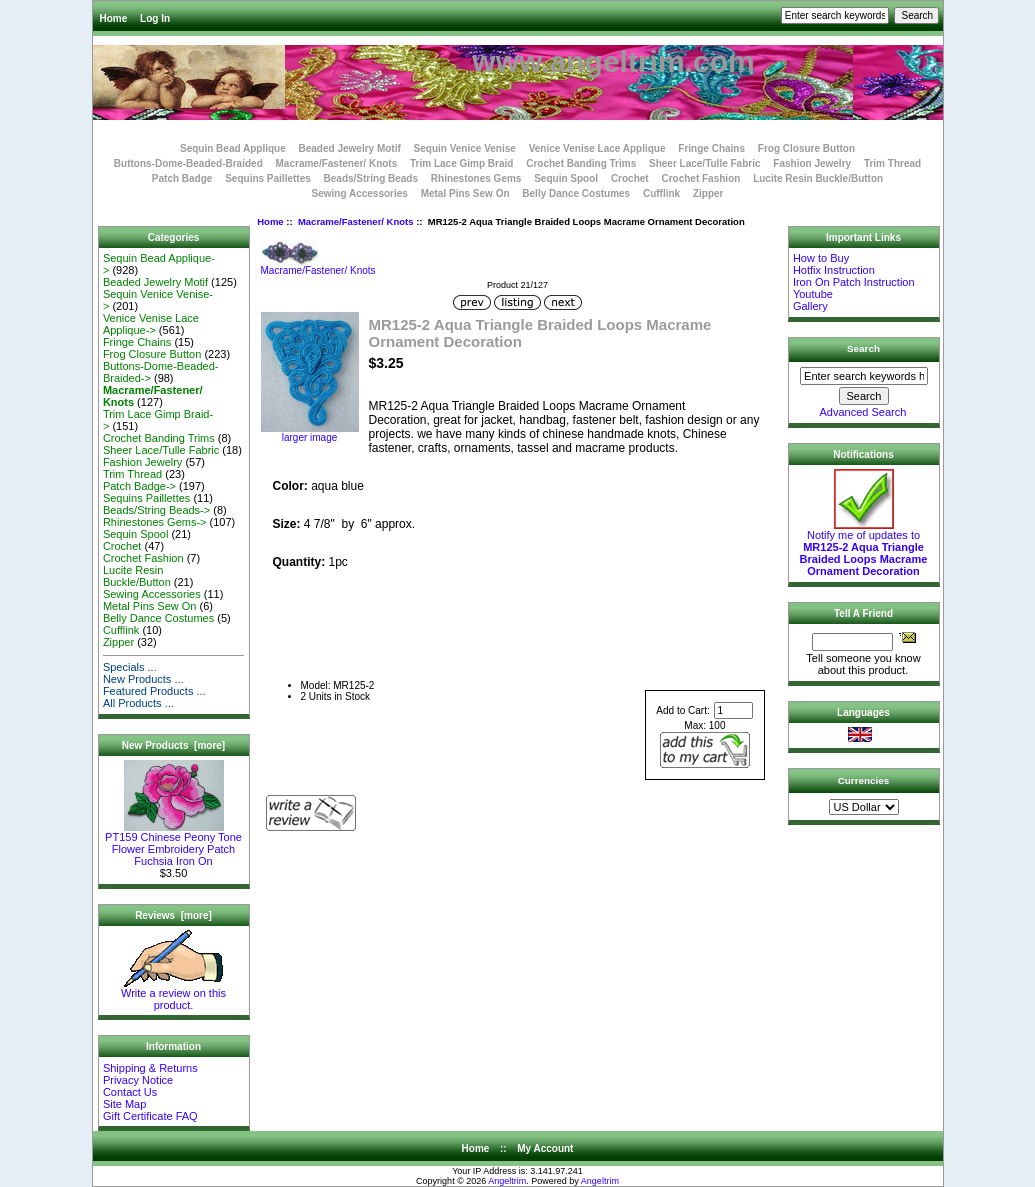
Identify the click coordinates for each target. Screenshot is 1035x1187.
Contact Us (130, 1092)
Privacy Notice (138, 1080)
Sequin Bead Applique (233, 148)
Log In (155, 18)
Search (863, 348)
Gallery (810, 306)
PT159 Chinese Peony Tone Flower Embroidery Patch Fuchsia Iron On (173, 844)
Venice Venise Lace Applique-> (151, 324)
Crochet (630, 178)
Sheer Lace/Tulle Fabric (705, 163)
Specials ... (130, 667)
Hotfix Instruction (834, 270)
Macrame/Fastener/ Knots (356, 221)
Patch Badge (182, 178)
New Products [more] (173, 745)
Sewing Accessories (360, 193)
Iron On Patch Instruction (854, 282)
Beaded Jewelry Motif (350, 148)
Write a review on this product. (173, 994)
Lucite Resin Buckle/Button (818, 178)
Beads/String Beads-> (156, 510)
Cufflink (661, 193)
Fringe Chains (711, 148)
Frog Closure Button (806, 148)
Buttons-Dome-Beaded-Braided (188, 163)
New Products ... (143, 679)
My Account (545, 1148)
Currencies (864, 780)
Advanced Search (863, 412)
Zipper (708, 193)
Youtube (813, 294)
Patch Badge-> (139, 486)
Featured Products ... (154, 691)
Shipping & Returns (150, 1068)
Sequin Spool (566, 178)
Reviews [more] (173, 915)
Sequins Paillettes (268, 178)
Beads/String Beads (371, 178)
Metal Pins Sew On (465, 193)
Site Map (124, 1104)
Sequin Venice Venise (465, 148)
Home (114, 18)
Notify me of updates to (864, 548)
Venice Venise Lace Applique (597, 148)
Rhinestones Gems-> (155, 522)
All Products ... (138, 703)
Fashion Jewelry (812, 163)
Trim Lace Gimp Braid (461, 163)
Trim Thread (892, 163)
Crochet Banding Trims (581, 163)
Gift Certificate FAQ (150, 1116)
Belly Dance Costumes (576, 193)
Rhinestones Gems (476, 178)
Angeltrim (507, 1181)
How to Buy (821, 258)
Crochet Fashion (700, 178)
